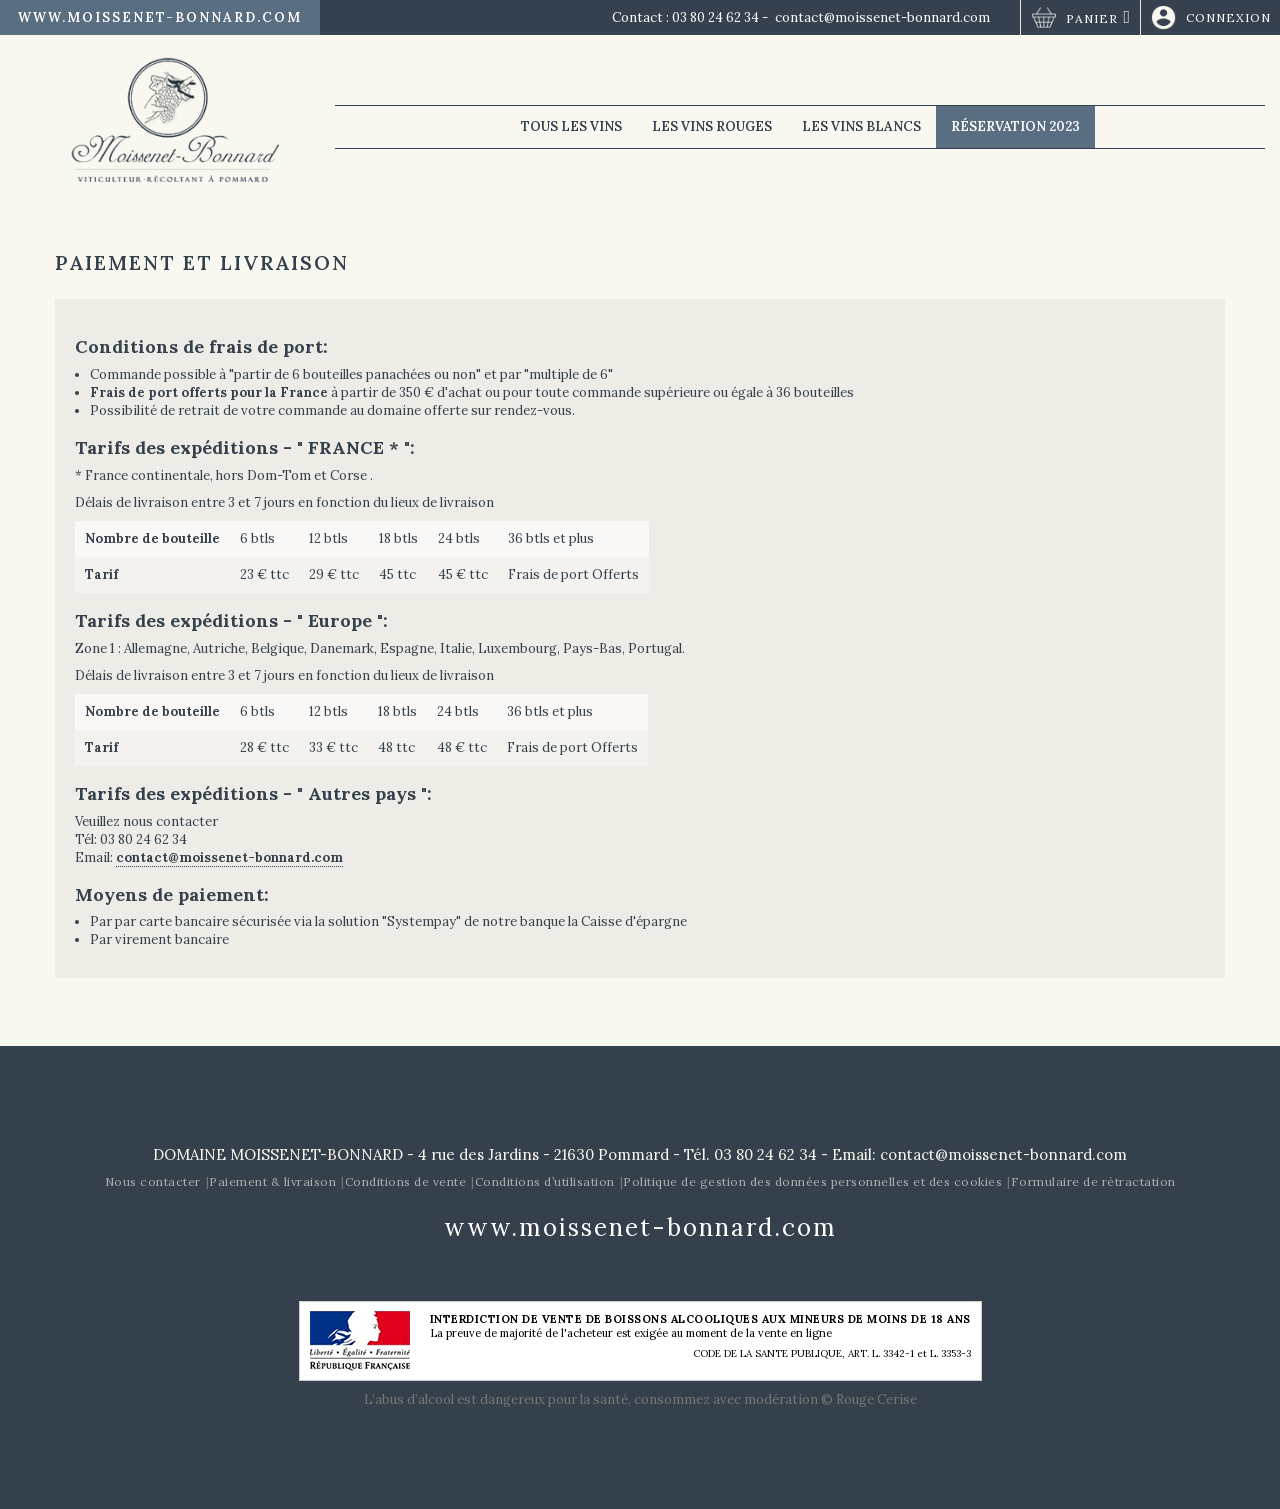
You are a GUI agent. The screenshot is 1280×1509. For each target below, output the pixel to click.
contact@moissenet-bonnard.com (882, 17)
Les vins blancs (861, 126)
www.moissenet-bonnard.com (160, 17)
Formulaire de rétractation (1093, 1181)
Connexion (1228, 17)
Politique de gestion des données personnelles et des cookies (812, 1181)
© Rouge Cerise (869, 1399)
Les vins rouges (712, 126)
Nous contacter (153, 1181)
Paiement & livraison (272, 1181)
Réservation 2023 (1015, 126)
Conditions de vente (406, 1181)
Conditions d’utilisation (545, 1181)
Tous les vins (571, 126)
